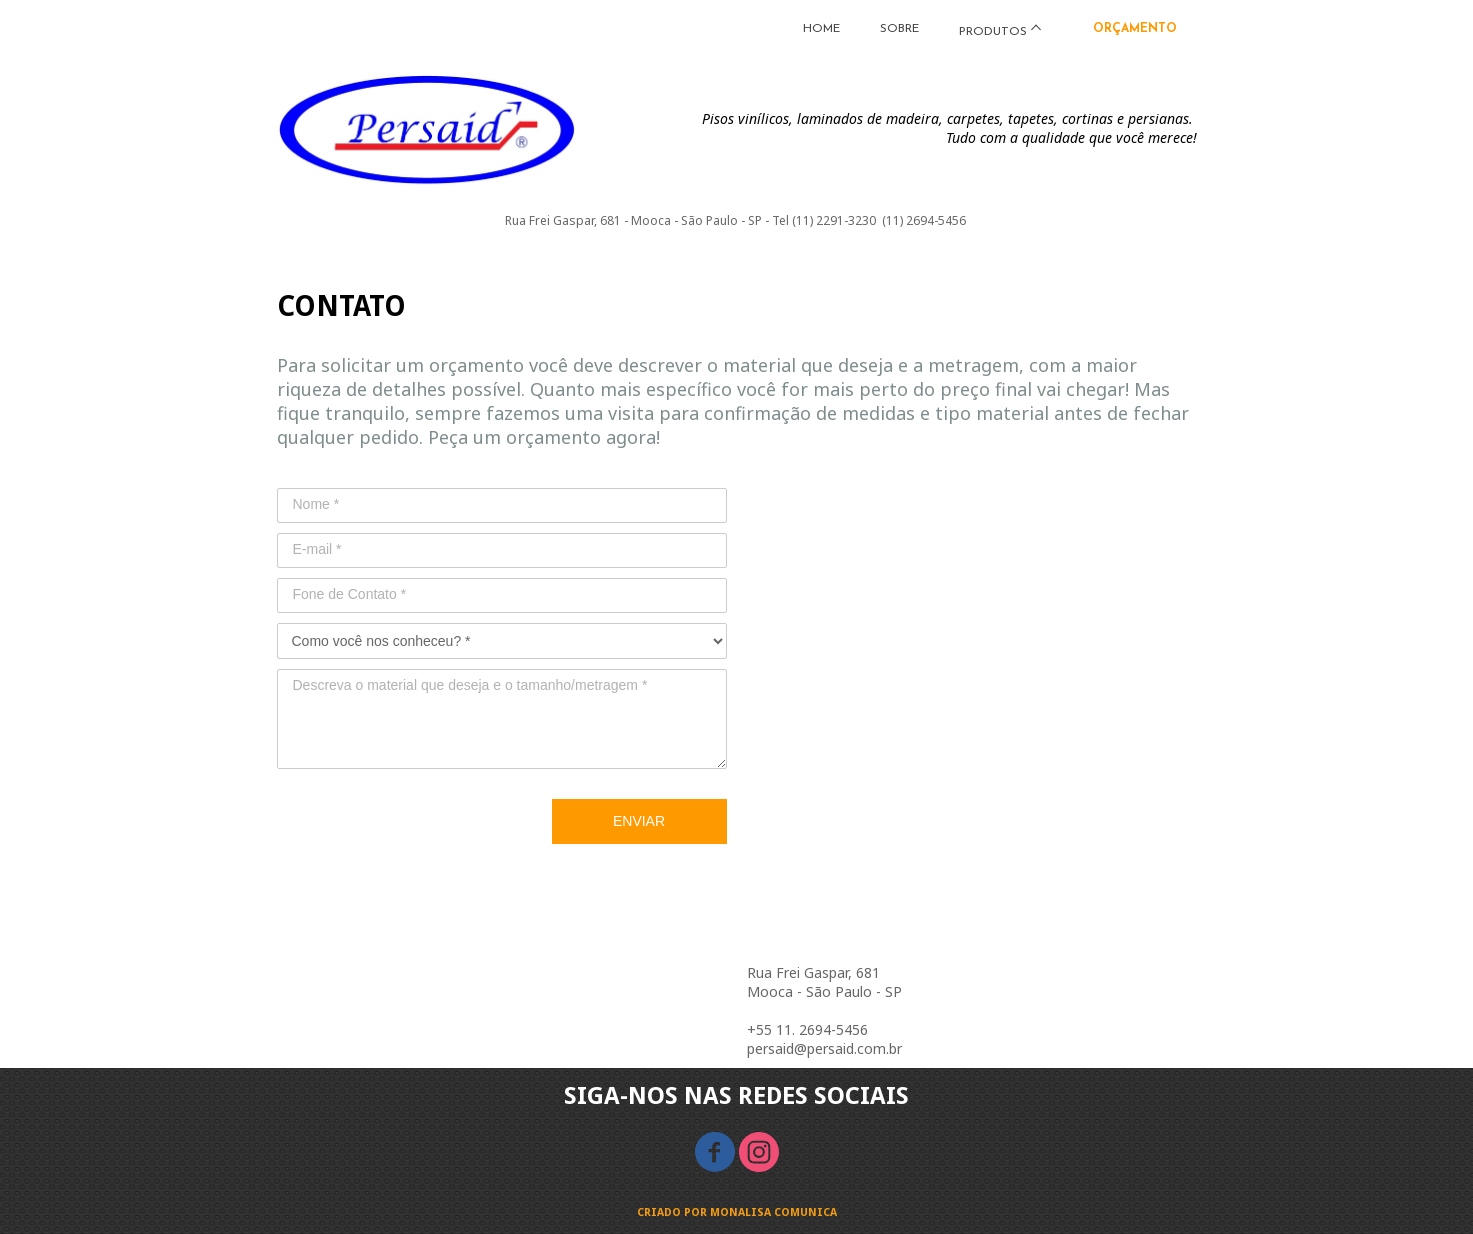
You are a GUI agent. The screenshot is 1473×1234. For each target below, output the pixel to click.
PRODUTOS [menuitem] (993, 32)
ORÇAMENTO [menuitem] (1135, 29)
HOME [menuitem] (821, 29)
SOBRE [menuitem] (899, 29)
